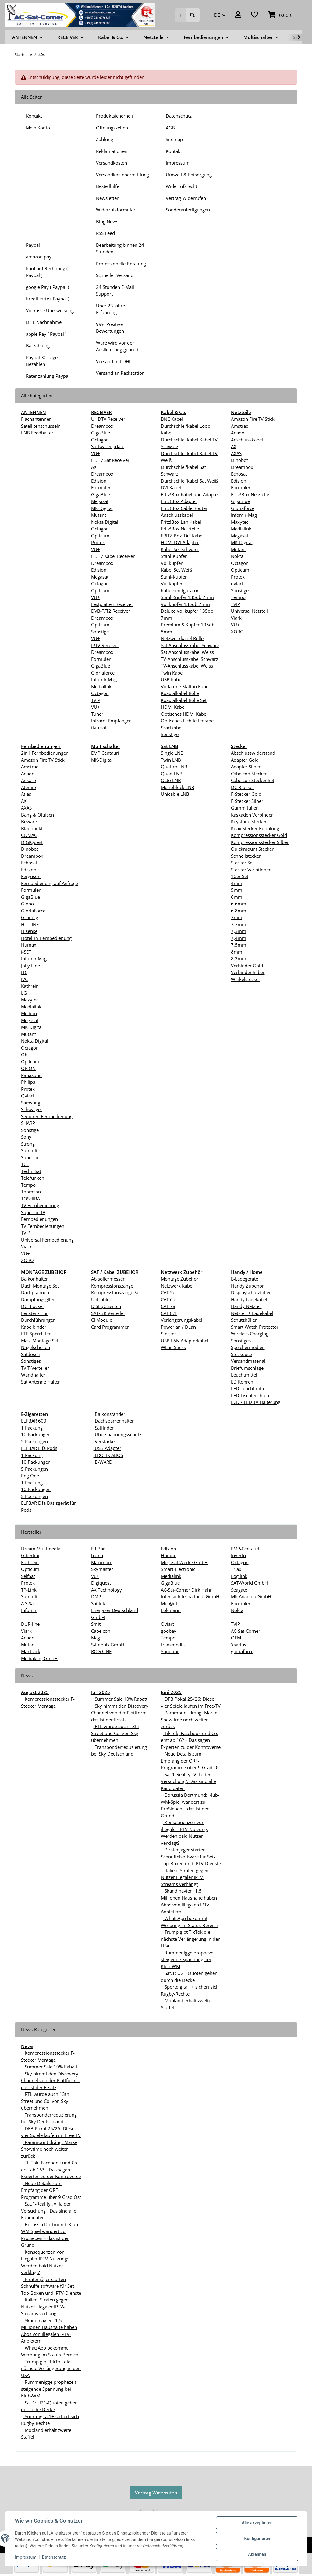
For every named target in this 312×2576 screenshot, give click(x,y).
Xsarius (238, 1645)
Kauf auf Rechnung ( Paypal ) (47, 271)
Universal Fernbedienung (47, 1240)
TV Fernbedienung (40, 1205)
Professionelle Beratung (121, 263)
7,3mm (238, 931)
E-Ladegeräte (244, 1279)
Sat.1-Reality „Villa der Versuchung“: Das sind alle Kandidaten (188, 1781)
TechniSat (31, 1171)
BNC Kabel (172, 419)
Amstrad (240, 426)
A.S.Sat (28, 1603)
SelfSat (28, 1576)
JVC (24, 979)
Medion (29, 1013)
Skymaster (102, 1569)
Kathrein (30, 986)
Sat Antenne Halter (40, 1382)
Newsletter (107, 198)
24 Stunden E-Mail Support (115, 290)
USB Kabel (172, 679)
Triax (236, 1569)
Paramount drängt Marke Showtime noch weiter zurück (189, 1719)
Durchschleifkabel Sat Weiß (189, 481)
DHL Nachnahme (44, 322)
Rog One (30, 1475)
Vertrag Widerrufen (186, 198)
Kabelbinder (33, 1327)
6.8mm (238, 911)
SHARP (28, 1123)
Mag (95, 1638)
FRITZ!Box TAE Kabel (182, 536)
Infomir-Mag (244, 515)
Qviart (27, 1096)
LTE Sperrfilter (36, 1334)
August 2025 (35, 1692)
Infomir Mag (104, 679)
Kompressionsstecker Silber (260, 842)
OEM (236, 1638)
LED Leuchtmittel (249, 1388)
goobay (168, 1631)
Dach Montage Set (40, 1286)
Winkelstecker (245, 979)
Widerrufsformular (115, 210)
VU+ (95, 453)
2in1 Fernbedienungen (45, 753)
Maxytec (239, 522)
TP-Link (29, 1590)
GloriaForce (33, 911)
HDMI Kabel (173, 707)
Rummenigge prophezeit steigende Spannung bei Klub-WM (188, 1959)
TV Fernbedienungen (42, 1226)
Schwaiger (31, 1109)
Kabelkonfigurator (180, 590)
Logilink (239, 1576)
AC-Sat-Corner (245, 1631)
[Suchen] (180, 15)
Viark (236, 618)
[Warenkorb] (280, 15)
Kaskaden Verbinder (252, 815)
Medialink (101, 686)
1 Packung (32, 1428)
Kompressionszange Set (116, 1292)
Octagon (100, 440)
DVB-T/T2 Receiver (110, 611)
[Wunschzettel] (254, 15)
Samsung (30, 1103)
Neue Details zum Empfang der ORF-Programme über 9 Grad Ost (191, 1760)
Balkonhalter (34, 1279)
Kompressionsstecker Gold (259, 835)
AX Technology (106, 1590)
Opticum (100, 536)
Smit (96, 1624)
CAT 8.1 (169, 1313)
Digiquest (101, 1583)
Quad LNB (172, 774)
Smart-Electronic (178, 1569)
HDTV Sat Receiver (110, 460)
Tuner (97, 714)
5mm (236, 890)
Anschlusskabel (247, 440)
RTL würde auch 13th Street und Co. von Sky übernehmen (115, 1733)
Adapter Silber (246, 767)
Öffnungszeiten (112, 128)
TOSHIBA (30, 1199)
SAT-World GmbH (249, 1583)
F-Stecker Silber (247, 801)
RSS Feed (105, 233)
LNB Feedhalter (37, 433)
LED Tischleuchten (250, 1395)
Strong (28, 1144)
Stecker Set (242, 862)
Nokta (237, 556)
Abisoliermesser (108, 1279)
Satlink (98, 1603)
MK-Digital (102, 508)
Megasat (99, 501)
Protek (98, 542)
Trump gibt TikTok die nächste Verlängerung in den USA (191, 1939)
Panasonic (31, 1075)
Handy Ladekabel (249, 1299)
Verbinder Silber (248, 972)
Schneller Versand (114, 275)
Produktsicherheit (114, 116)
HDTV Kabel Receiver (113, 556)
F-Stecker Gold (246, 794)
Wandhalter (33, 1375)
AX (94, 467)
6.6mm (238, 904)
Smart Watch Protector (254, 1327)
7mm (236, 917)
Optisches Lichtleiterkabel (188, 721)
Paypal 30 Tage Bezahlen (42, 360)
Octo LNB (171, 780)
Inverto (238, 1555)
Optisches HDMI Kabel (184, 714)
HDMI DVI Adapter (180, 542)
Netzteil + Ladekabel (252, 1313)
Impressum (178, 163)
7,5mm (238, 945)
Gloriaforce (103, 673)
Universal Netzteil (249, 611)
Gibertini (30, 1555)
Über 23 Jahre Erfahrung (110, 309)
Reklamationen (111, 151)
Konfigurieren (257, 2538)
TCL (25, 1164)
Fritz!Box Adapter (179, 501)
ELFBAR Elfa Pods (39, 1448)
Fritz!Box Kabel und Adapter (190, 494)
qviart (237, 583)
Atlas (26, 794)
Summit (29, 1150)
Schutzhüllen (244, 1320)
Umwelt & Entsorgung (189, 175)
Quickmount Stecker (252, 849)
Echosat (239, 474)
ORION (28, 1068)
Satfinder (104, 1428)
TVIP (95, 700)
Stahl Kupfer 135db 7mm (187, 597)
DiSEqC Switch (106, 1306)
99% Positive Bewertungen (110, 327)
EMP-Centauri (245, 1549)
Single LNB (172, 753)
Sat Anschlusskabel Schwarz (190, 645)
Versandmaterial (248, 1361)
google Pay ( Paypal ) (47, 287)
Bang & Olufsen (37, 815)
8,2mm (238, 958)
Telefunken (32, 1178)
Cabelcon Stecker (249, 774)
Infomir (29, 1610)
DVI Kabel (171, 487)
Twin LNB (171, 760)
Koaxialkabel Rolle (180, 693)
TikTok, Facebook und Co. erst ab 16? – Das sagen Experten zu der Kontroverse (191, 1740)
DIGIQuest (32, 842)
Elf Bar (98, 1549)
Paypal (33, 245)
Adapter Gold (245, 760)
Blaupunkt (32, 828)
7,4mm (238, 938)
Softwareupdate (107, 446)
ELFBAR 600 (33, 1421)
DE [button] (217, 15)
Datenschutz (179, 116)
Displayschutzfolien (251, 1292)
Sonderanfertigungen (188, 210)
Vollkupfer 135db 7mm (185, 604)
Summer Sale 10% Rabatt (120, 1699)
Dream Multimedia (40, 1549)
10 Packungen (36, 1434)
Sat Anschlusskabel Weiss (187, 652)
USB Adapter (107, 1448)
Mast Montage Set (39, 1341)
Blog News (107, 221)
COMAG (29, 835)
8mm (236, 952)
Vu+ (95, 1576)
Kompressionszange (112, 1286)
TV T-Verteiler (35, 1368)
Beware (29, 821)
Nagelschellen (35, 1347)
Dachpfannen (35, 1292)
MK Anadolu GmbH (251, 1596)
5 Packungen (34, 1441)
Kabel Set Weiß (176, 570)
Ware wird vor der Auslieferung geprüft (117, 346)
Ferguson (31, 876)
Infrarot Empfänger (111, 721)
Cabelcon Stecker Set (252, 780)
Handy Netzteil (246, 1306)
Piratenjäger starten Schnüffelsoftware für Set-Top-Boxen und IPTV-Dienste (191, 1856)
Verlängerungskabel (181, 1320)
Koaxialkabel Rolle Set (184, 700)
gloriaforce (242, 1651)
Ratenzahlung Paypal (47, 376)
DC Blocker (242, 787)
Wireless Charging (249, 1334)
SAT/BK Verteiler (108, 1313)
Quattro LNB (174, 767)
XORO (237, 632)
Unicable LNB (175, 794)
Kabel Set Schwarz (180, 549)
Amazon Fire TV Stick (253, 419)
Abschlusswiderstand (253, 753)
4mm (236, 883)
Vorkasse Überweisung (50, 310)
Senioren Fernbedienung (47, 1116)
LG (24, 993)
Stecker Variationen (251, 869)
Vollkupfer (172, 563)
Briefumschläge (247, 1368)
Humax (28, 945)
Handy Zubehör (247, 1286)
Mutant (98, 515)
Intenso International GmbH (190, 1596)
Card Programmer (110, 1327)
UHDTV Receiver (108, 419)
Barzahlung (38, 345)
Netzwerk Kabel (177, 1286)
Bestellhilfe (107, 186)
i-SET (26, 952)
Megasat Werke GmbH (184, 1562)
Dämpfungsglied (38, 1299)
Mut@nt (169, 1603)
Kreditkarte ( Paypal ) (47, 299)
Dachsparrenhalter (114, 1421)
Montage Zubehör (179, 1279)
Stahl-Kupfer (174, 556)
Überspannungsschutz (117, 1434)
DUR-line (30, 1624)
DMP (96, 1596)
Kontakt (34, 116)
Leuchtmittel (244, 1375)
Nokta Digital (104, 522)
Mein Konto (38, 128)
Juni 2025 (171, 1692)
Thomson (31, 1192)
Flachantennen (36, 419)
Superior (30, 1157)
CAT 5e (168, 1292)
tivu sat (98, 728)
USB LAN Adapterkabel (184, 1341)
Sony (26, 1137)
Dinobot (239, 460)
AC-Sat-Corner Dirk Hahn (187, 1590)
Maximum (101, 1562)
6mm (236, 897)
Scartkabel (172, 728)
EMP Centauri (105, 753)
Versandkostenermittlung (122, 175)
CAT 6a (168, 1299)
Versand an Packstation (120, 373)
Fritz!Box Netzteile (180, 529)
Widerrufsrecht (181, 186)
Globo (27, 904)
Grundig (29, 917)
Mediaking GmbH (39, 1658)
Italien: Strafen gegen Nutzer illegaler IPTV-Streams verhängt (184, 1877)
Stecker (168, 1334)
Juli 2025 (100, 1692)
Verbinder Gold (247, 965)
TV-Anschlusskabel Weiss (187, 666)
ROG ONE (101, 1651)
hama (97, 1555)
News (27, 2046)
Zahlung (104, 139)
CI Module (101, 1320)
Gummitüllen (245, 808)
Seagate (239, 1590)
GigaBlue (100, 433)
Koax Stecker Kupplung (255, 828)
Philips (28, 1082)
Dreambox (102, 426)
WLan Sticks (173, 1347)
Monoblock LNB (177, 787)
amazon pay (38, 256)
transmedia (173, 1645)
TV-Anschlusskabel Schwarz (189, 659)
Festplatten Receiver (112, 604)
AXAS (236, 453)
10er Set (239, 876)
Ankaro (28, 780)
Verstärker (105, 1441)
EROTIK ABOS (108, 1455)
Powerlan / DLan (178, 1327)
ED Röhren (242, 1382)
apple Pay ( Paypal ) (46, 334)
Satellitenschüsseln (41, 426)
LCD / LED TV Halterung (255, 1402)
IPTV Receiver (105, 645)
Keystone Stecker (249, 821)
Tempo (238, 597)
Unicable (100, 1299)
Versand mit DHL (114, 361)
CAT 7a (168, 1306)
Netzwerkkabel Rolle (182, 638)
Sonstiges (31, 1361)
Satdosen (30, 1354)
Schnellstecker (246, 856)
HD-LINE (30, 924)
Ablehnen (257, 2554)
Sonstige (100, 632)
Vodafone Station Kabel (185, 686)
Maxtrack (30, 1651)
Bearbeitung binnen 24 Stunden (120, 248)
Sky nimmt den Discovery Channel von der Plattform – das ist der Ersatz (120, 1713)
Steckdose (241, 1354)
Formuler (101, 487)
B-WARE (103, 1462)
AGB (170, 128)
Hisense (29, 931)
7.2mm (238, 924)
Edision (98, 481)
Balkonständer (109, 1414)
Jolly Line (30, 965)
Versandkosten (111, 163)
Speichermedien (248, 1347)
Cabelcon (100, 1631)
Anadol (238, 433)
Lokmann (171, 1610)
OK (24, 1054)
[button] (238, 15)
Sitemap (174, 139)
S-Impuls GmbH (107, 1645)
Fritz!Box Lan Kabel (181, 522)
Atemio (28, 787)
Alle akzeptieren (257, 2522)
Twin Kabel (172, 673)
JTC (24, 972)
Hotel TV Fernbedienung (46, 938)
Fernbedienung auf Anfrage (49, 883)
